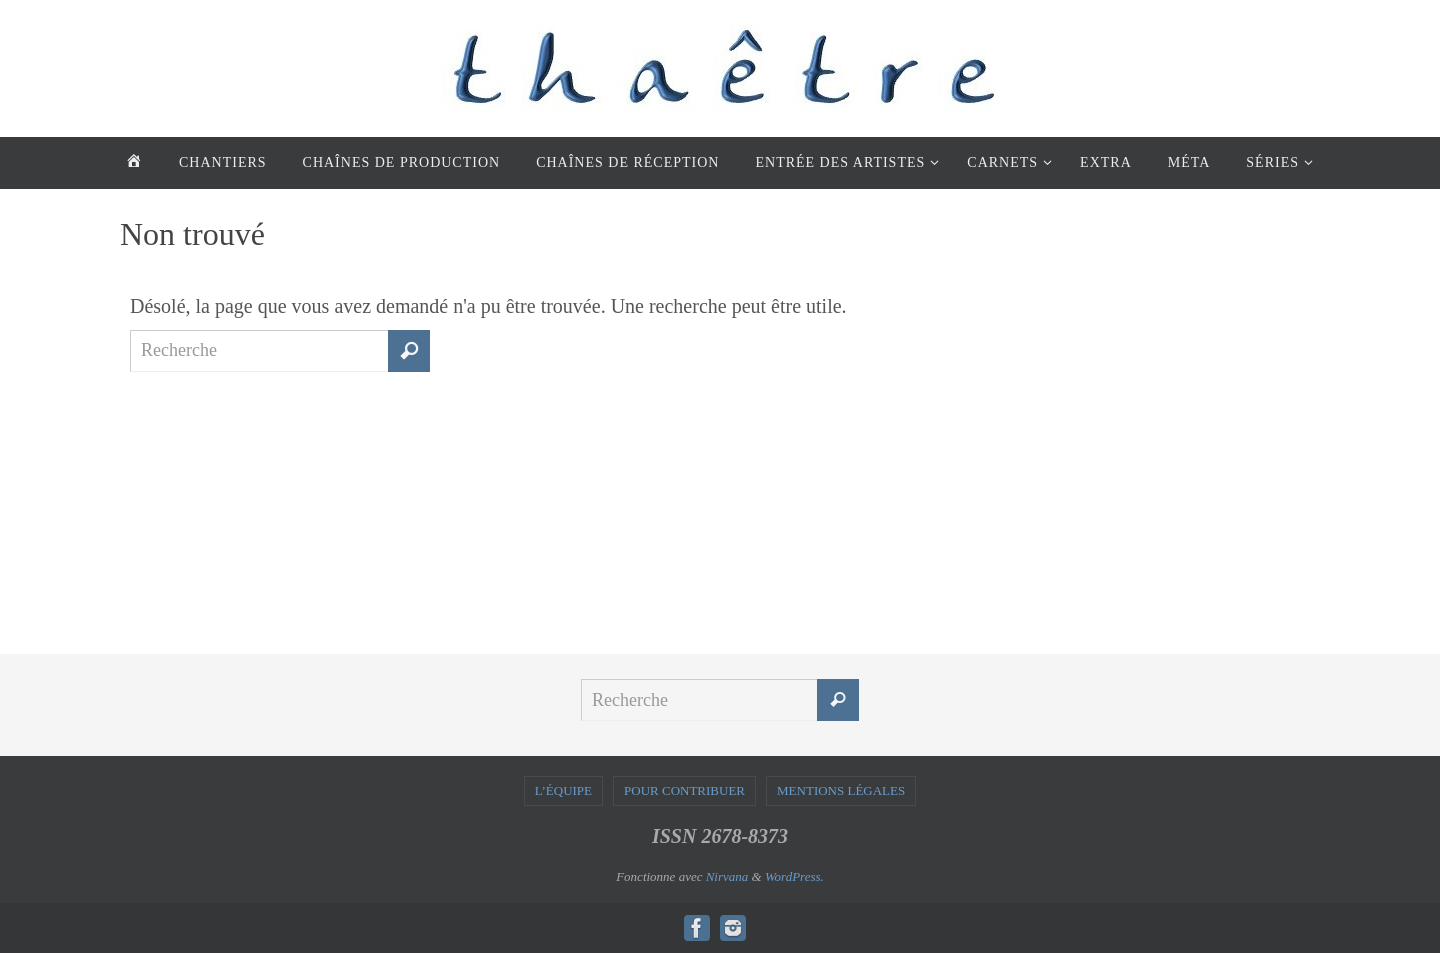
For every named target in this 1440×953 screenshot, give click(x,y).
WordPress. (794, 876)
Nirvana (727, 876)
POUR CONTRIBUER (684, 790)
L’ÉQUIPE (563, 790)
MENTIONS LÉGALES (841, 790)
